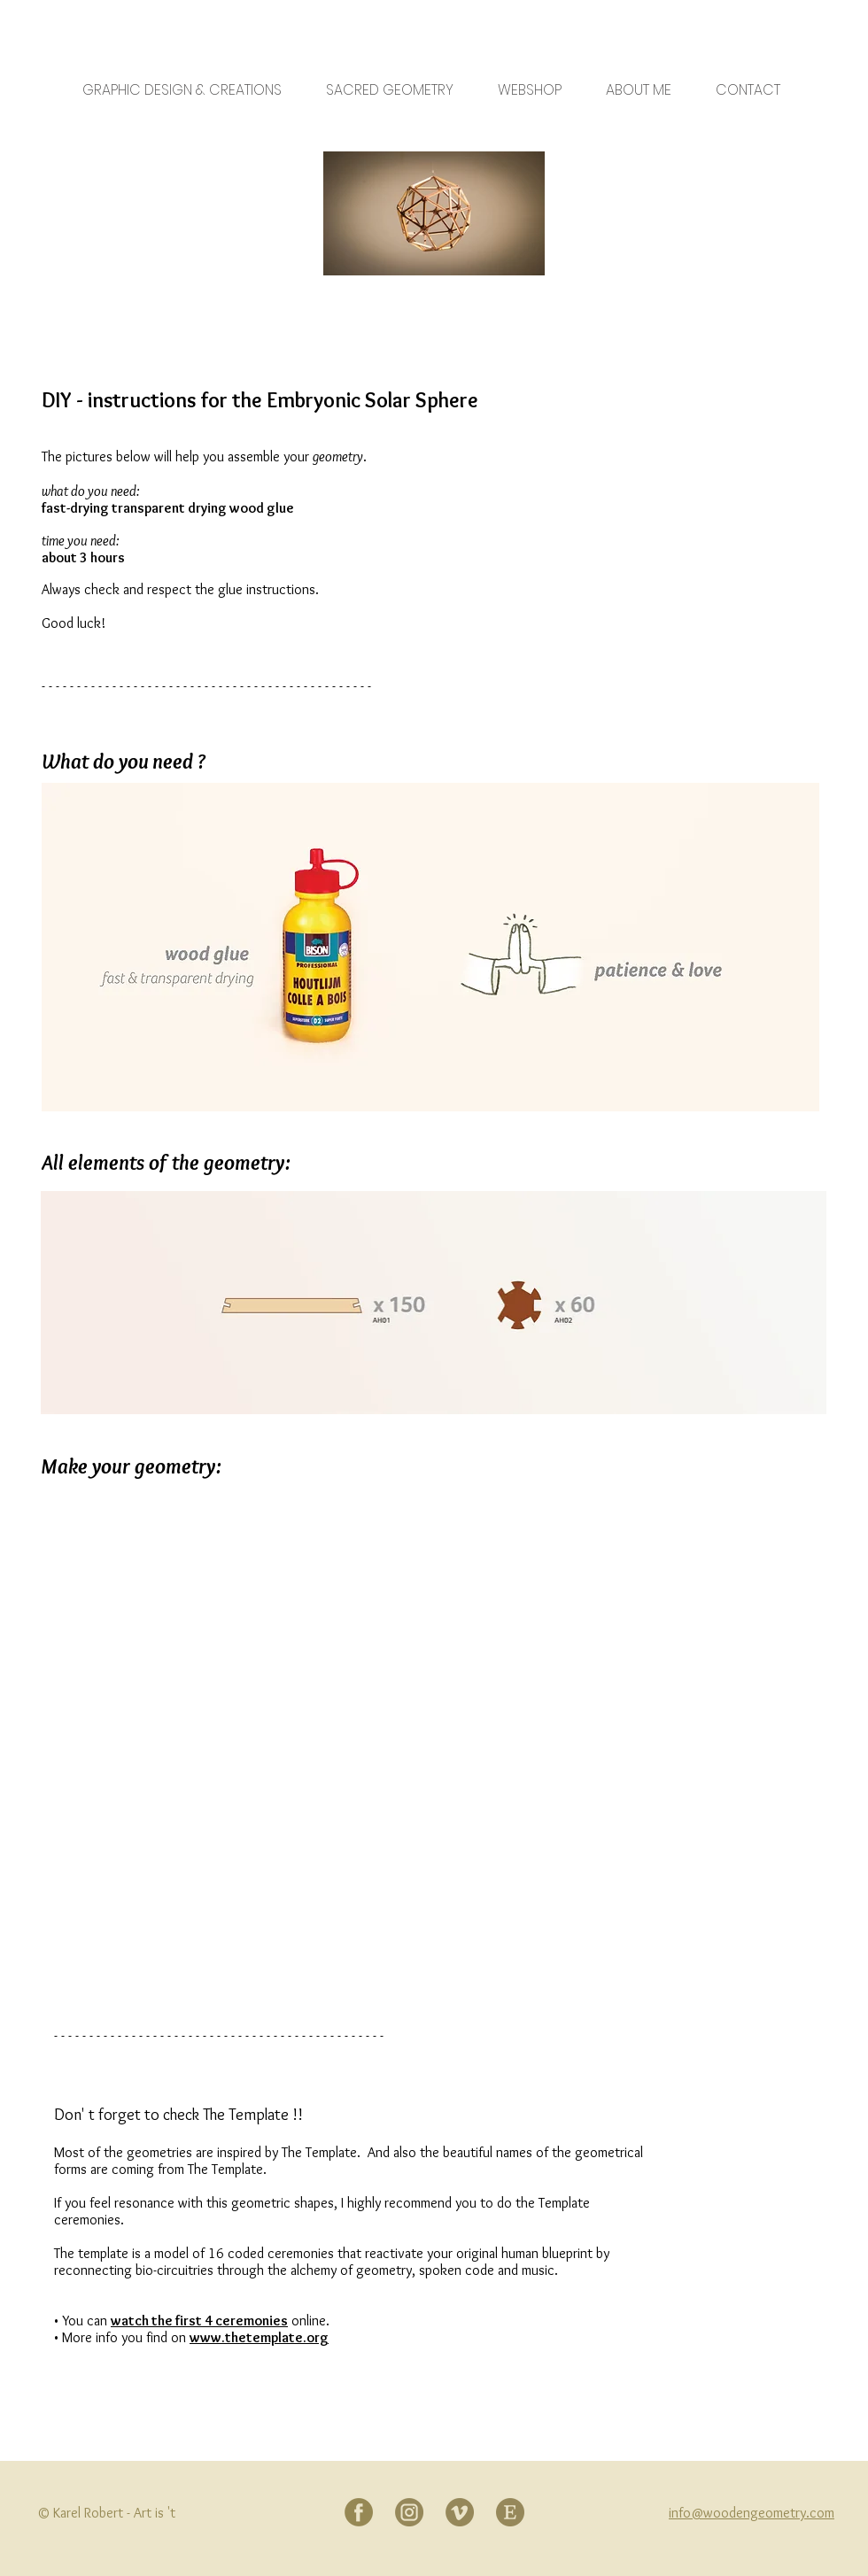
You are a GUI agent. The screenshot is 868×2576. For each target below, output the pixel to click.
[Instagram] (409, 2512)
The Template (246, 2114)
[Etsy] (510, 2512)
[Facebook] (359, 2512)
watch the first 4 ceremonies (199, 2320)
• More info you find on (122, 2337)
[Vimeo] (460, 2512)
